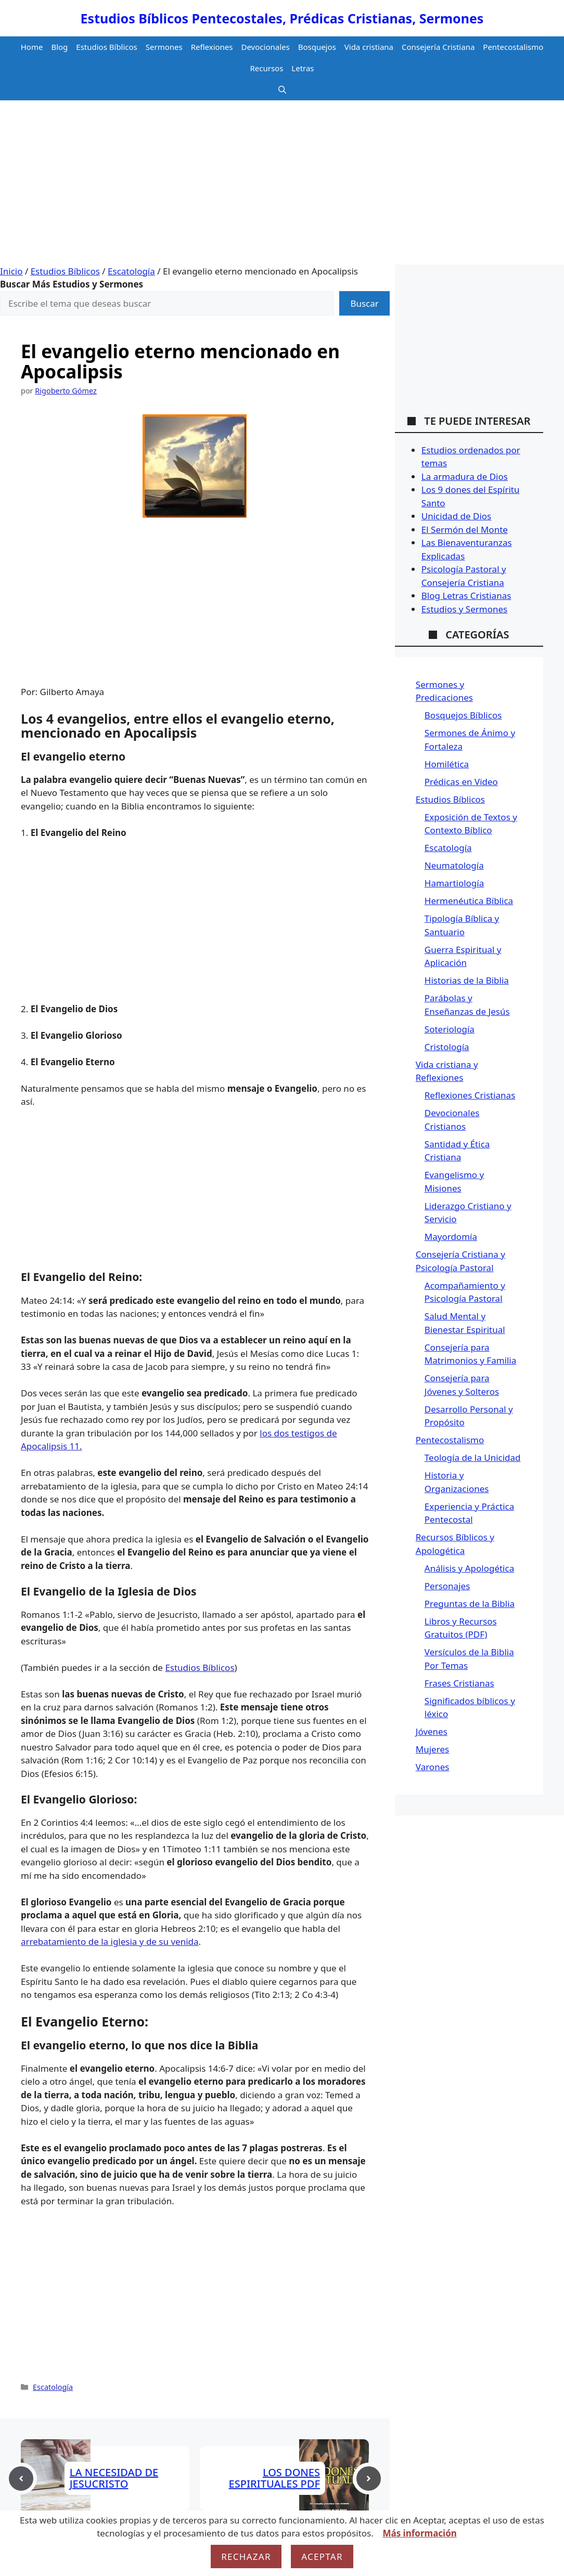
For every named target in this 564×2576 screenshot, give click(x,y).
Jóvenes (431, 1731)
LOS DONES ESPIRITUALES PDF (274, 2478)
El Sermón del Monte (464, 529)
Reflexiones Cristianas (470, 1095)
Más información (419, 2533)
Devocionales (265, 47)
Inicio (11, 271)
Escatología (131, 271)
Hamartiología (454, 883)
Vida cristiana (368, 47)
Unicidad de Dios (456, 516)
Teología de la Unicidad (473, 1457)
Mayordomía (451, 1237)
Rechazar (246, 2556)
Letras (302, 68)
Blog (59, 47)
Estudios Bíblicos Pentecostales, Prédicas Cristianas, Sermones (282, 18)
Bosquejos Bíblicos (463, 715)
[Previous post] (21, 2478)
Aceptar (322, 2556)
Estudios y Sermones (464, 609)
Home (32, 47)
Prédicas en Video (461, 782)
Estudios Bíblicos (106, 47)
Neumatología (454, 865)
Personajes (447, 1586)
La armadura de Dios (464, 476)
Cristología (447, 1047)
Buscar (364, 303)
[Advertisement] (282, 186)
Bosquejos (317, 47)
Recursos (266, 68)
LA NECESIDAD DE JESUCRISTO (114, 2478)
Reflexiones (212, 47)
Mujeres (432, 1749)
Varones (433, 1767)
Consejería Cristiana (438, 47)
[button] (282, 89)
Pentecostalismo (513, 47)
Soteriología (450, 1029)
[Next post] (368, 2478)
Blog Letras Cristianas (466, 595)
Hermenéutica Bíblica (469, 901)
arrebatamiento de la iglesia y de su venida (110, 1941)
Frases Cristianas (459, 1683)
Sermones (164, 47)
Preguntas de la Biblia (470, 1604)
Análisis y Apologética (469, 1568)
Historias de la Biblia (467, 980)
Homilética (447, 764)
